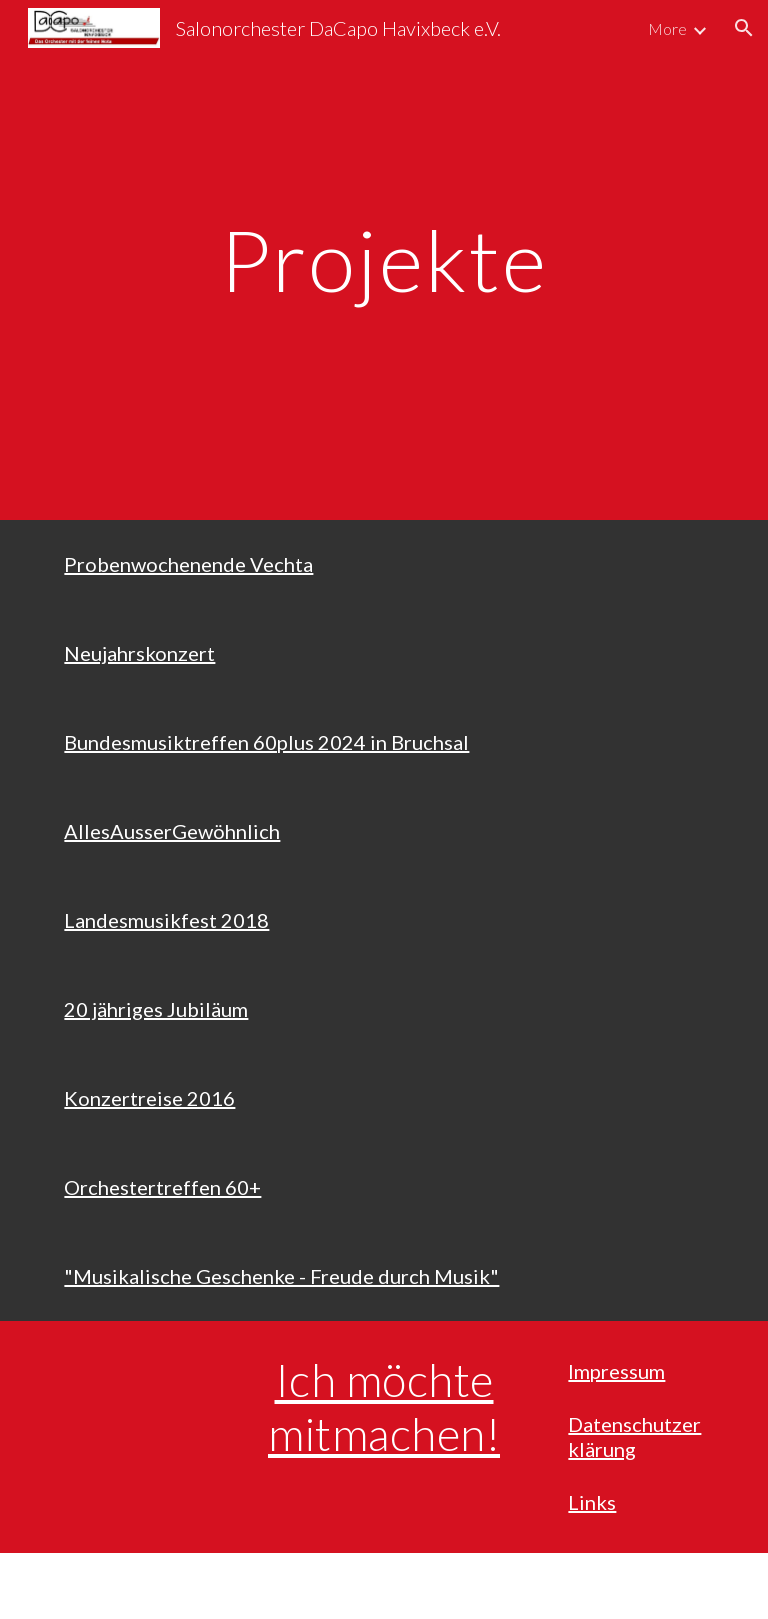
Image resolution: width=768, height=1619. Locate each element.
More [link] (667, 28)
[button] (744, 28)
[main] (383, 259)
